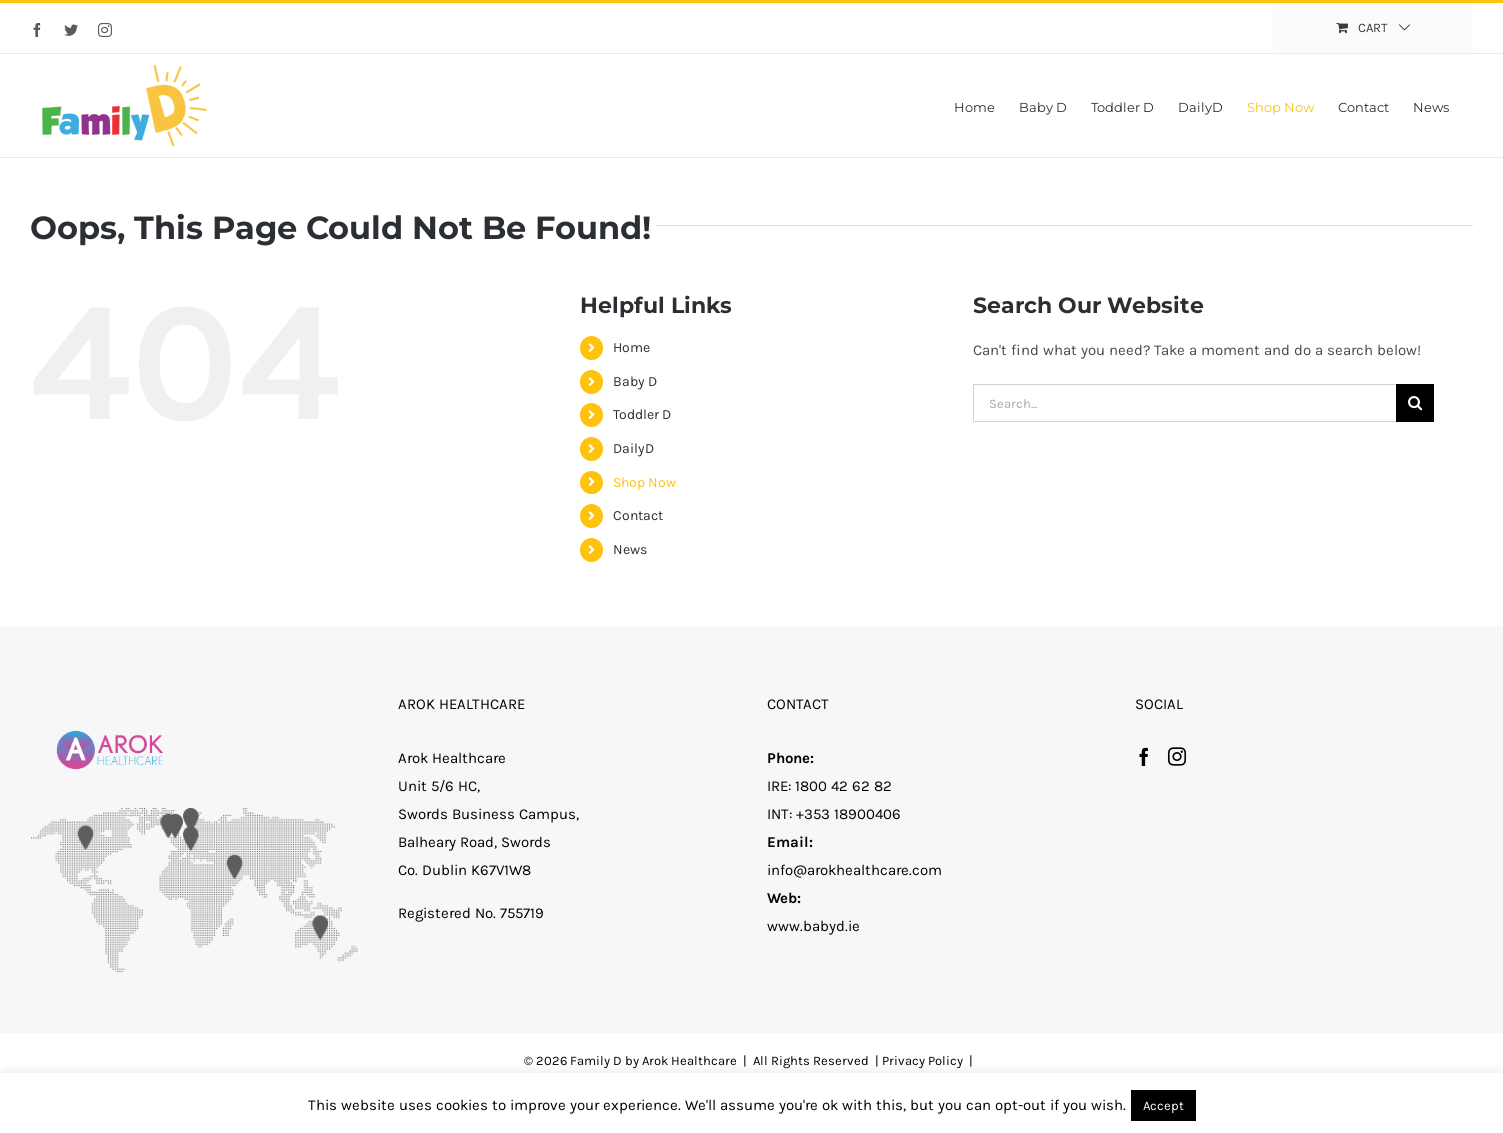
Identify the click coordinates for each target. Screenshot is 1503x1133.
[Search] (1415, 403)
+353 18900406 (848, 814)
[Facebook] (1144, 756)
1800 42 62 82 (843, 786)
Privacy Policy (922, 1060)
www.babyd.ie (813, 926)
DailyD (633, 448)
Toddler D (642, 414)
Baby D (635, 381)
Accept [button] (1163, 1105)
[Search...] (1184, 403)
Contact (638, 515)
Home (631, 347)
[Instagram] (1177, 756)
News (630, 549)
